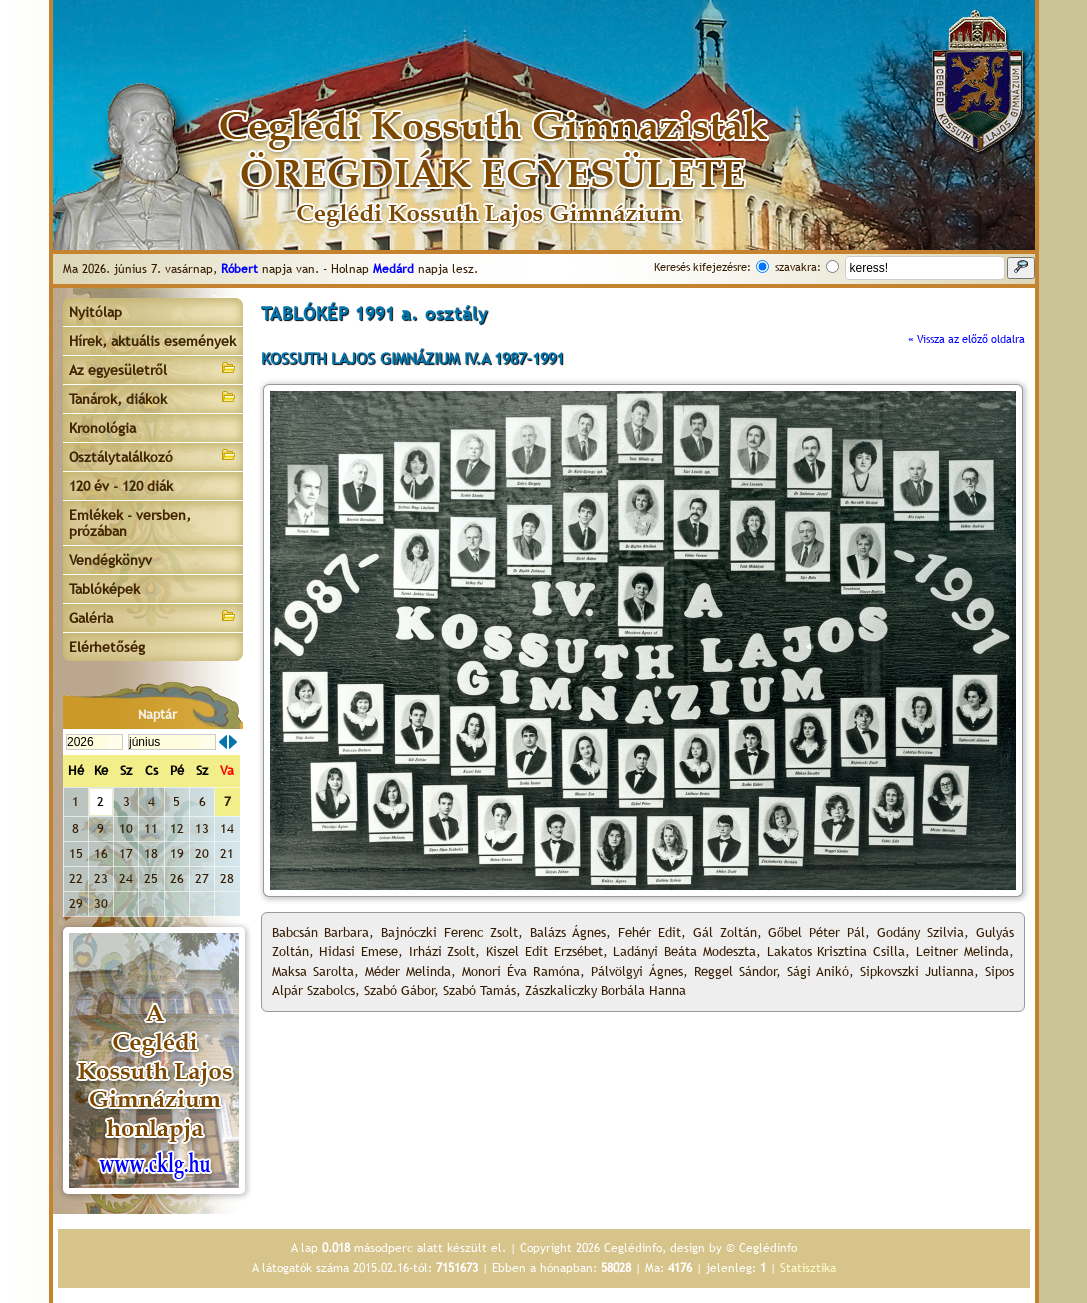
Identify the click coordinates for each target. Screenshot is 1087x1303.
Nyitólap (95, 312)
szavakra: (798, 267)
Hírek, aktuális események (152, 341)
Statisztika (808, 1268)
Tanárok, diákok (153, 397)
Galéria (153, 616)
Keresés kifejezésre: (702, 267)
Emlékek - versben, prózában (130, 523)
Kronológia (102, 428)
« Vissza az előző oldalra (966, 339)
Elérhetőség (107, 647)
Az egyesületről (153, 368)
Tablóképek (104, 589)
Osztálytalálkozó (153, 455)
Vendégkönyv (110, 560)
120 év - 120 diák (121, 486)
